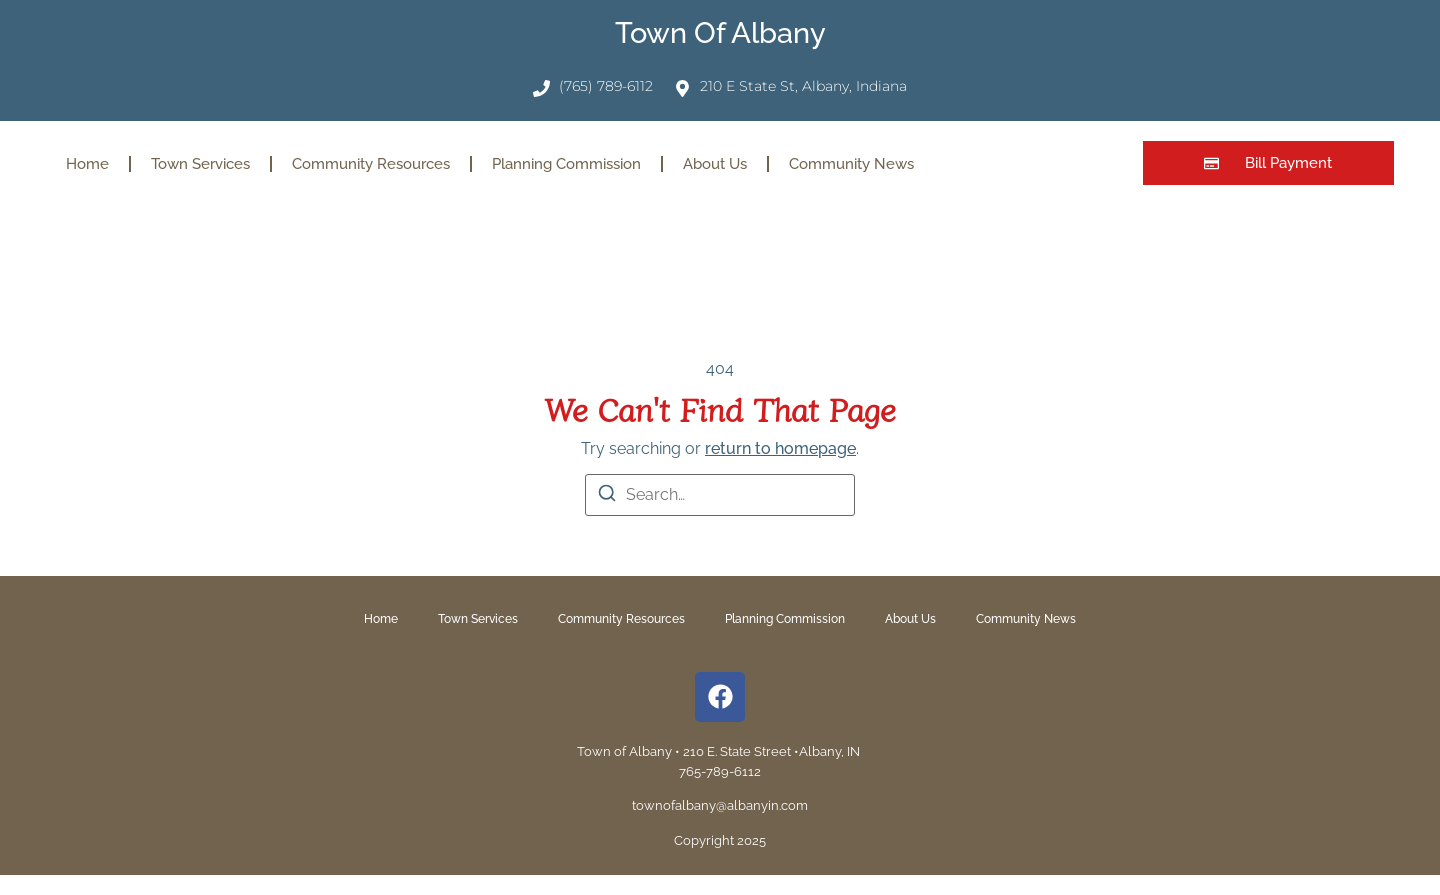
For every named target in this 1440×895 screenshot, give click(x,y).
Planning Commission (566, 164)
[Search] (607, 496)
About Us (715, 164)
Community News (851, 164)
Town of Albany (720, 33)
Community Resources (371, 164)
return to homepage (780, 448)
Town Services (200, 164)
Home (87, 164)
